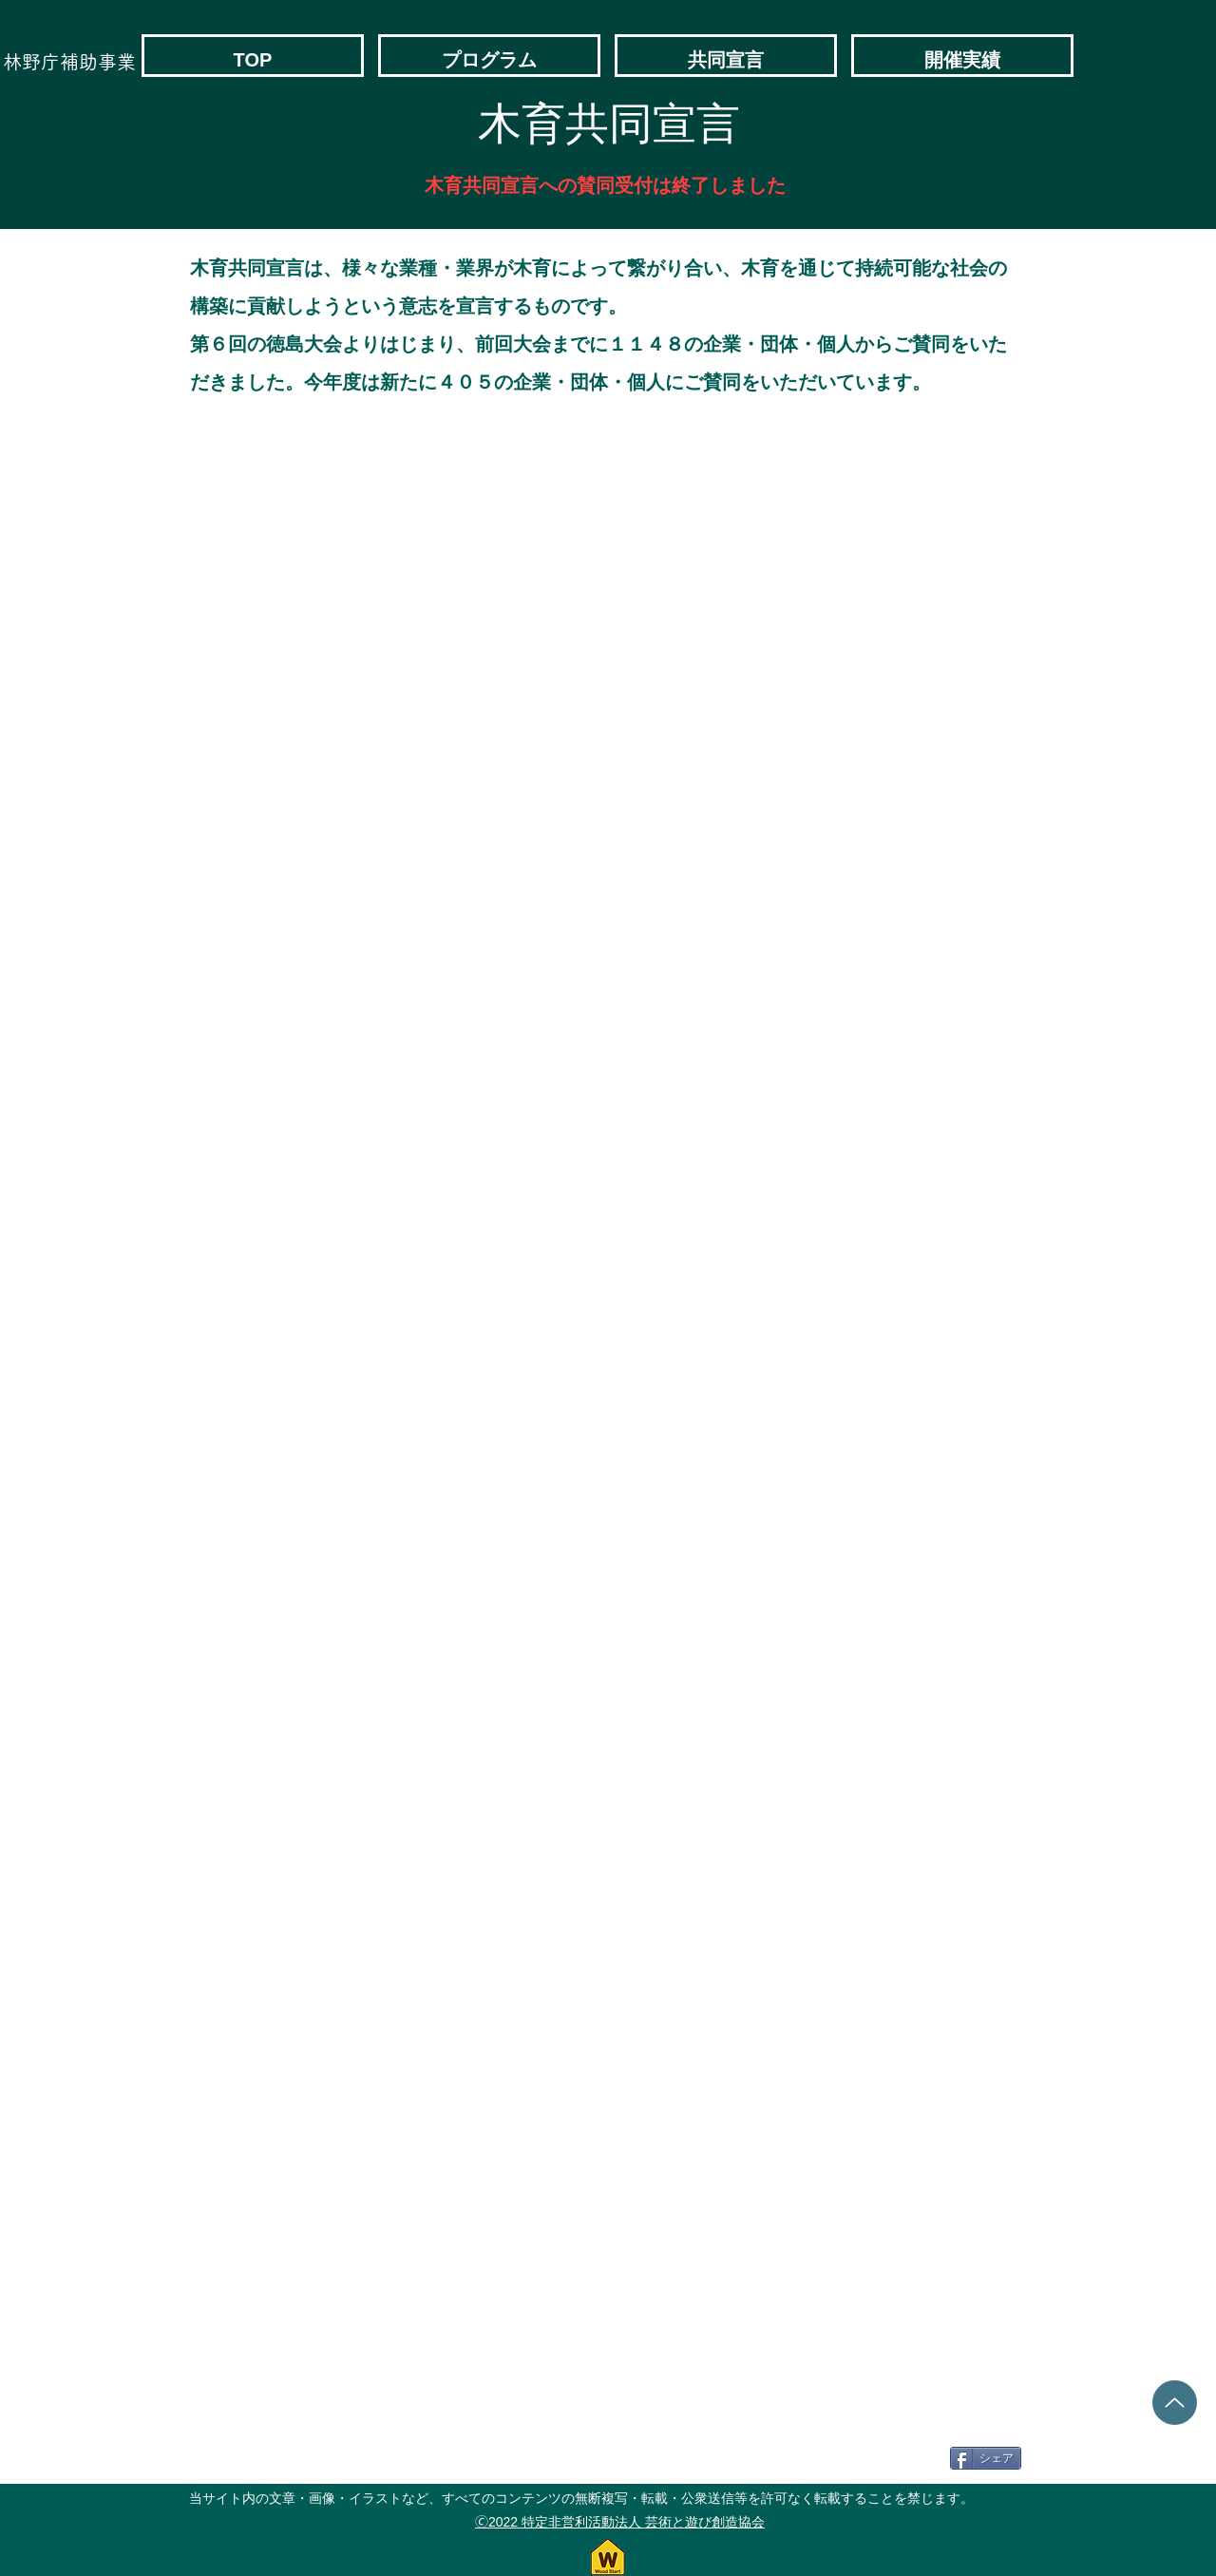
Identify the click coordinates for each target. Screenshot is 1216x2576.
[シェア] (985, 2458)
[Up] (1174, 2402)
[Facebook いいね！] (895, 2458)
